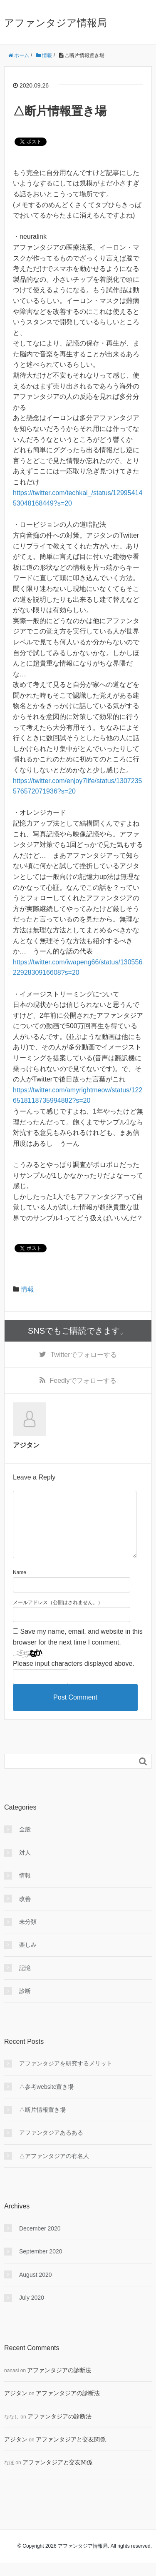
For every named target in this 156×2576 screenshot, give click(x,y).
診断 (25, 2004)
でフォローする (83, 1354)
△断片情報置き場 (42, 2123)
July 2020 (31, 2311)
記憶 (25, 1981)
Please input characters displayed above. (73, 1676)
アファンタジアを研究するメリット (65, 2076)
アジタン (15, 2406)
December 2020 (40, 2241)
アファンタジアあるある (51, 2146)
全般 (25, 1842)
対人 (25, 1866)
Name (19, 1586)
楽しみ (28, 1958)
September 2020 (40, 2264)
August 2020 (35, 2288)
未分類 (28, 1935)
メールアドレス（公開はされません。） (58, 1616)
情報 (27, 1289)
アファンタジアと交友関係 (71, 2452)
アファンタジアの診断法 (59, 2383)
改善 (25, 1912)
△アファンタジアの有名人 (54, 2169)
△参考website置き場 (46, 2100)
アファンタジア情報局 (55, 22)
